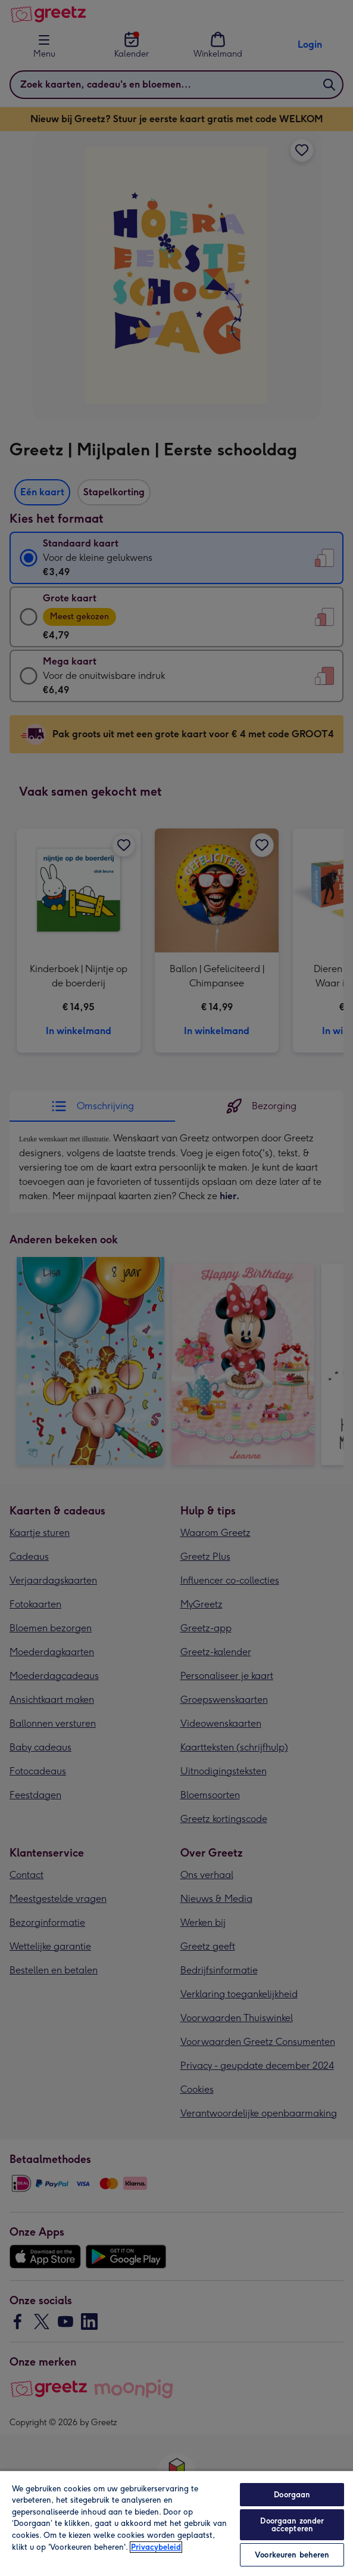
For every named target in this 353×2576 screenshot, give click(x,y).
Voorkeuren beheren (292, 2554)
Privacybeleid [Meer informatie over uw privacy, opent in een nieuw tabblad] (156, 2547)
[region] (176, 2523)
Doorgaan (292, 2494)
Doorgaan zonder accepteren (292, 2524)
